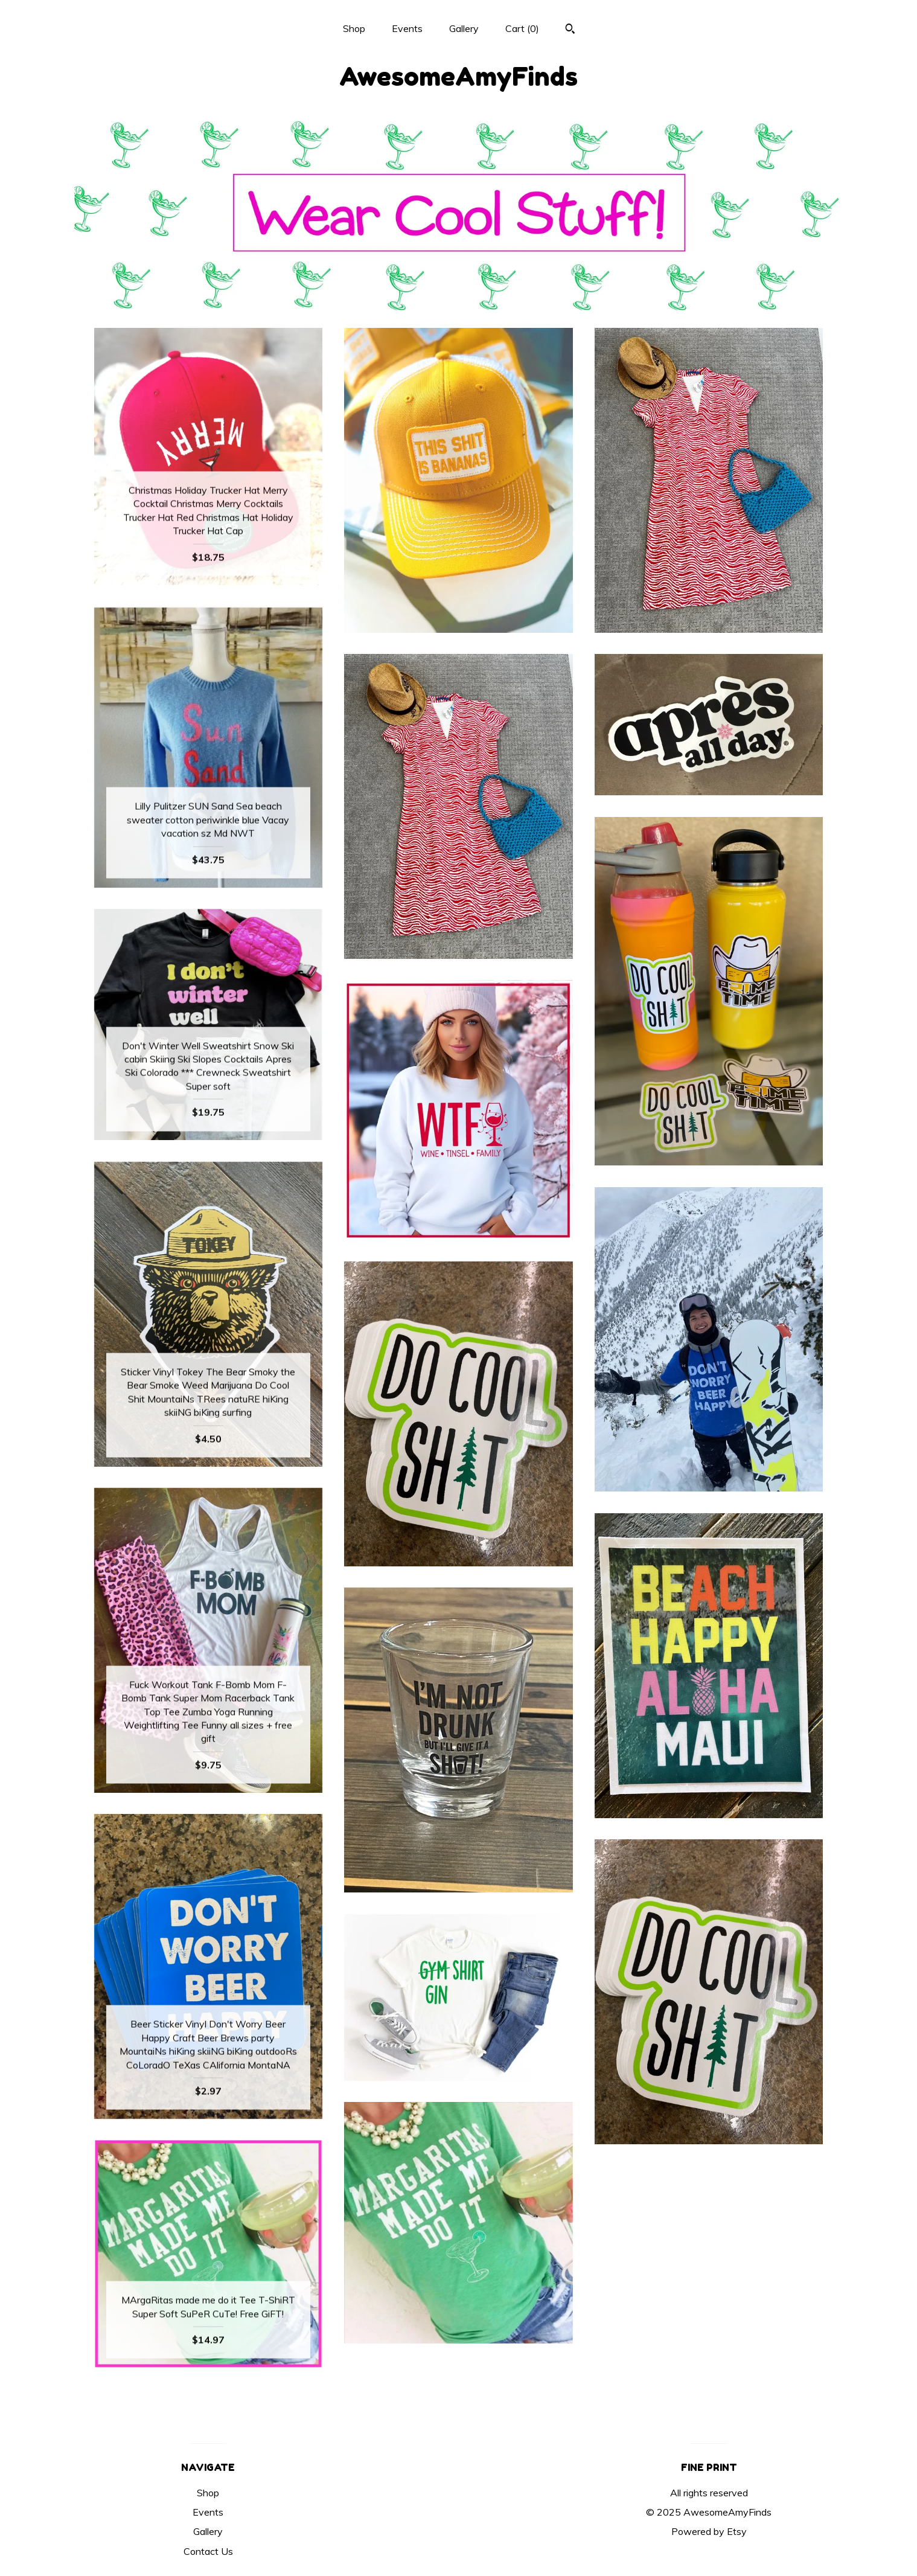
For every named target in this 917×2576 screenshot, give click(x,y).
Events (407, 28)
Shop (354, 28)
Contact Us (208, 2551)
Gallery (464, 28)
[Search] (570, 30)
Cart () (522, 28)
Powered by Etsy (709, 2531)
